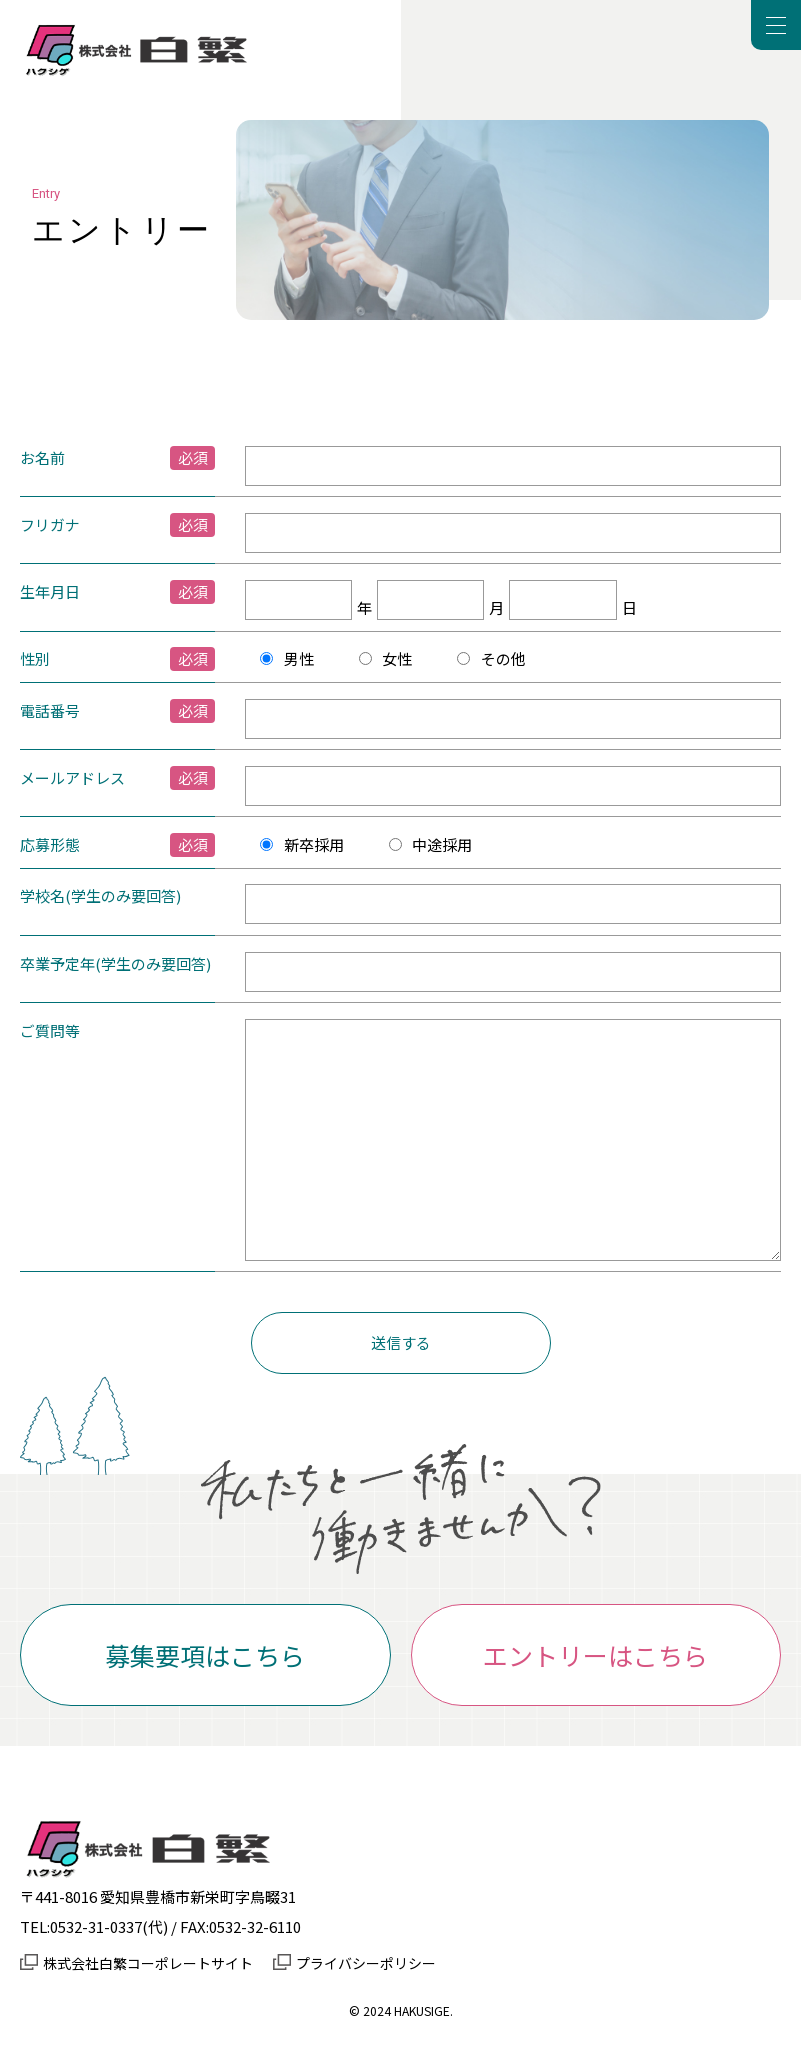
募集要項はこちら (205, 1655)
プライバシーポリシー (366, 1963)
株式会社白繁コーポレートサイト (148, 1963)
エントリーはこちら (595, 1655)
